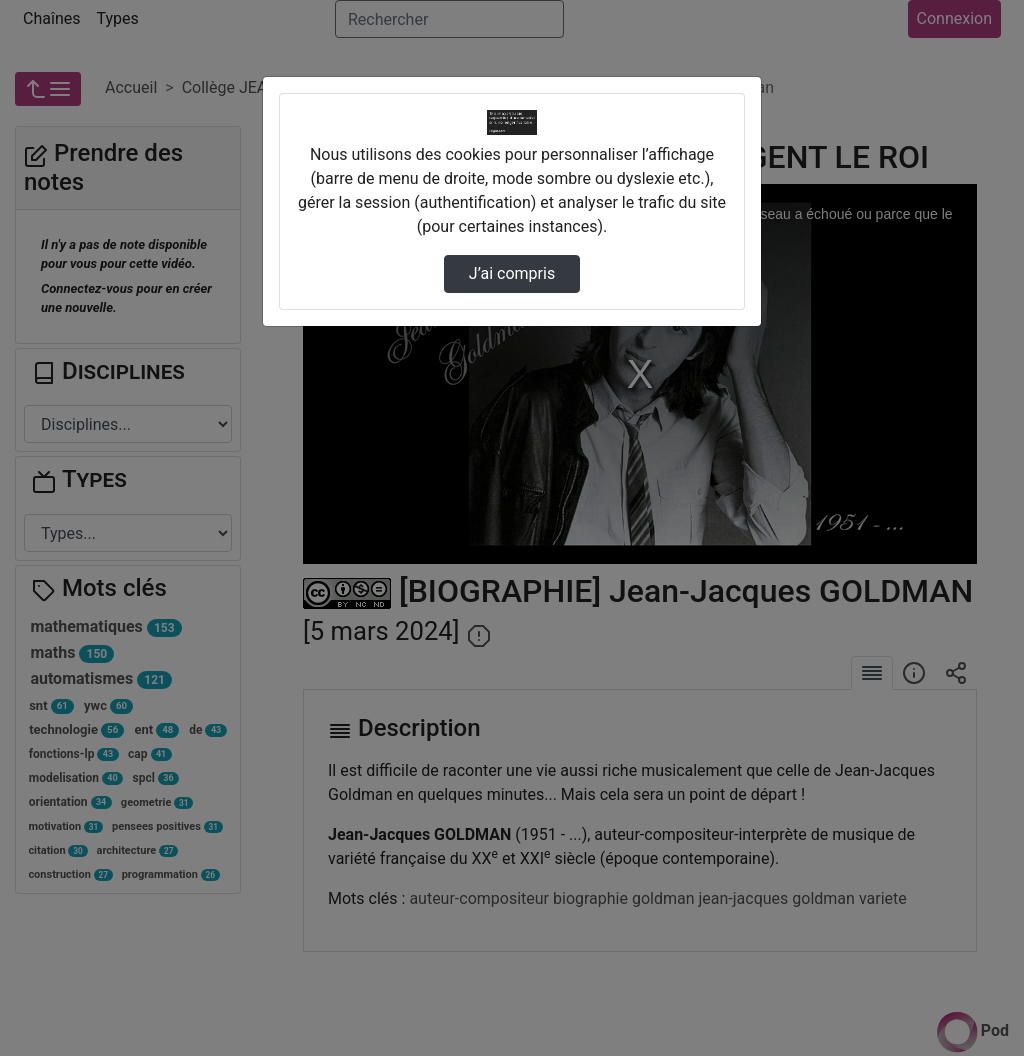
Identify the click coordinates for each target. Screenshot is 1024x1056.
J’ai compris (512, 273)
